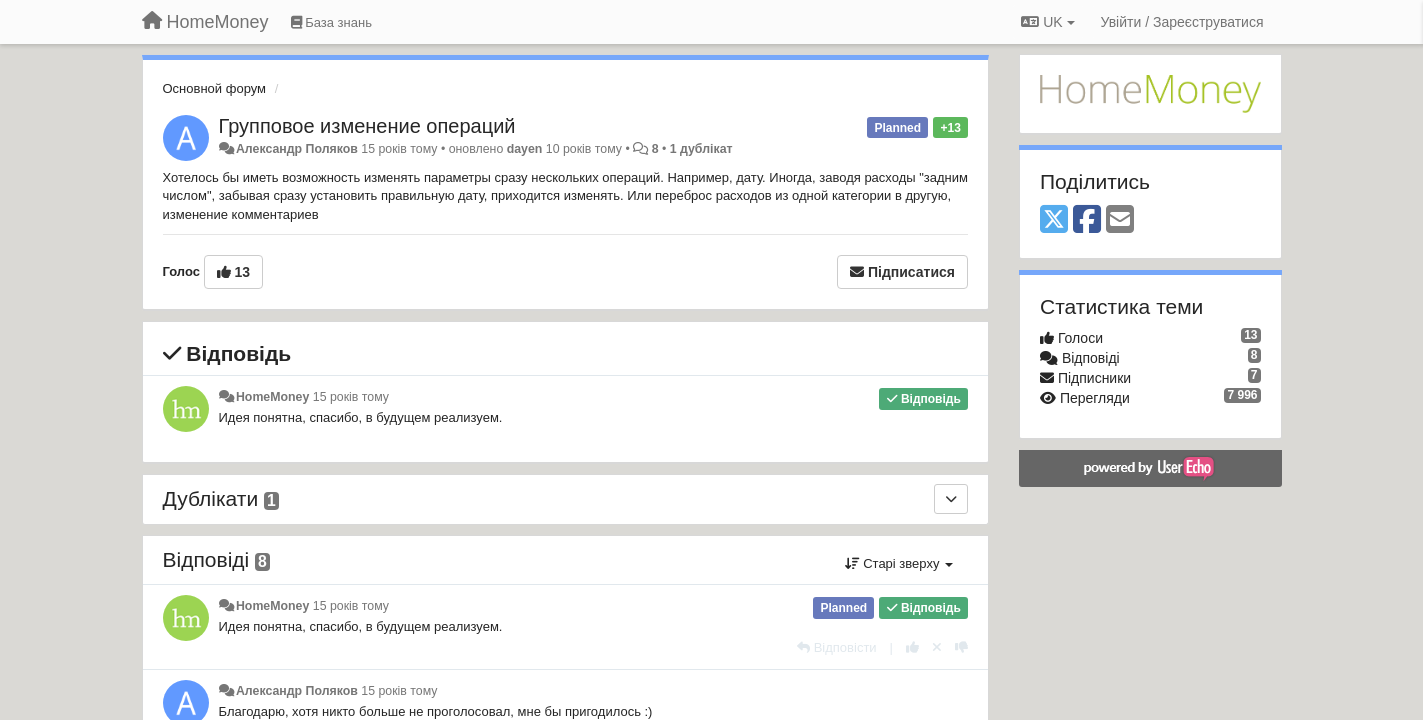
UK (1047, 22)
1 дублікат (701, 149)
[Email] (1120, 220)
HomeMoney (272, 397)
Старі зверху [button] (899, 563)
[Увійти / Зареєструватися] (1182, 22)
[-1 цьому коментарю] (961, 647)
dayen (525, 149)
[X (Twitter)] (1054, 220)
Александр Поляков (297, 149)
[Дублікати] (951, 499)
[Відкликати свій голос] (937, 647)
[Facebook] (1087, 220)
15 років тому (351, 397)
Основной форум (215, 88)
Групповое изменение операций (367, 126)
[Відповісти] (837, 647)
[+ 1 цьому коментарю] (912, 647)
